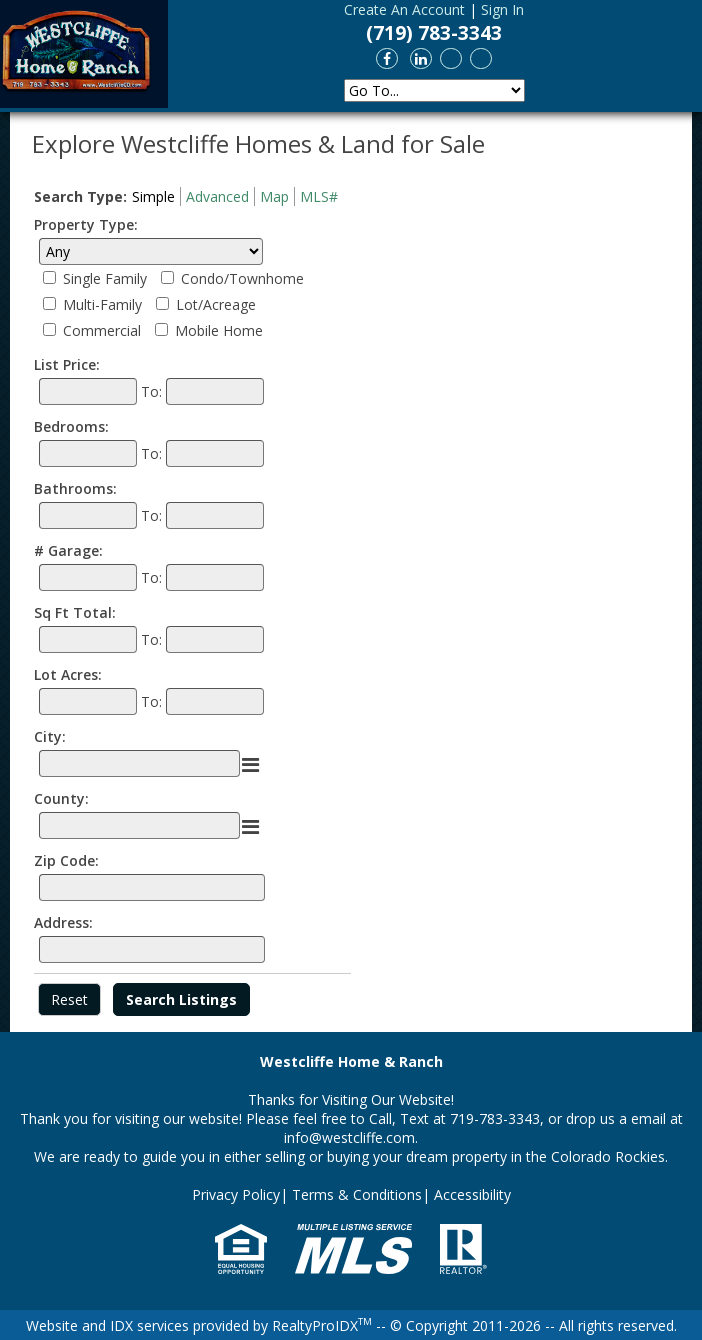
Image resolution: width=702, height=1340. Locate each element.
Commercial (102, 330)
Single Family (105, 278)
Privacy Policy (236, 1194)
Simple (153, 196)
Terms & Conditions (357, 1194)
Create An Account (404, 9)
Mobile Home (219, 330)
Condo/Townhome (242, 278)
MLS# (319, 196)
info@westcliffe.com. (351, 1137)
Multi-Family (102, 304)
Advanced (217, 196)
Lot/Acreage (216, 304)
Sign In (502, 9)
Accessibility (472, 1194)
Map (274, 196)
